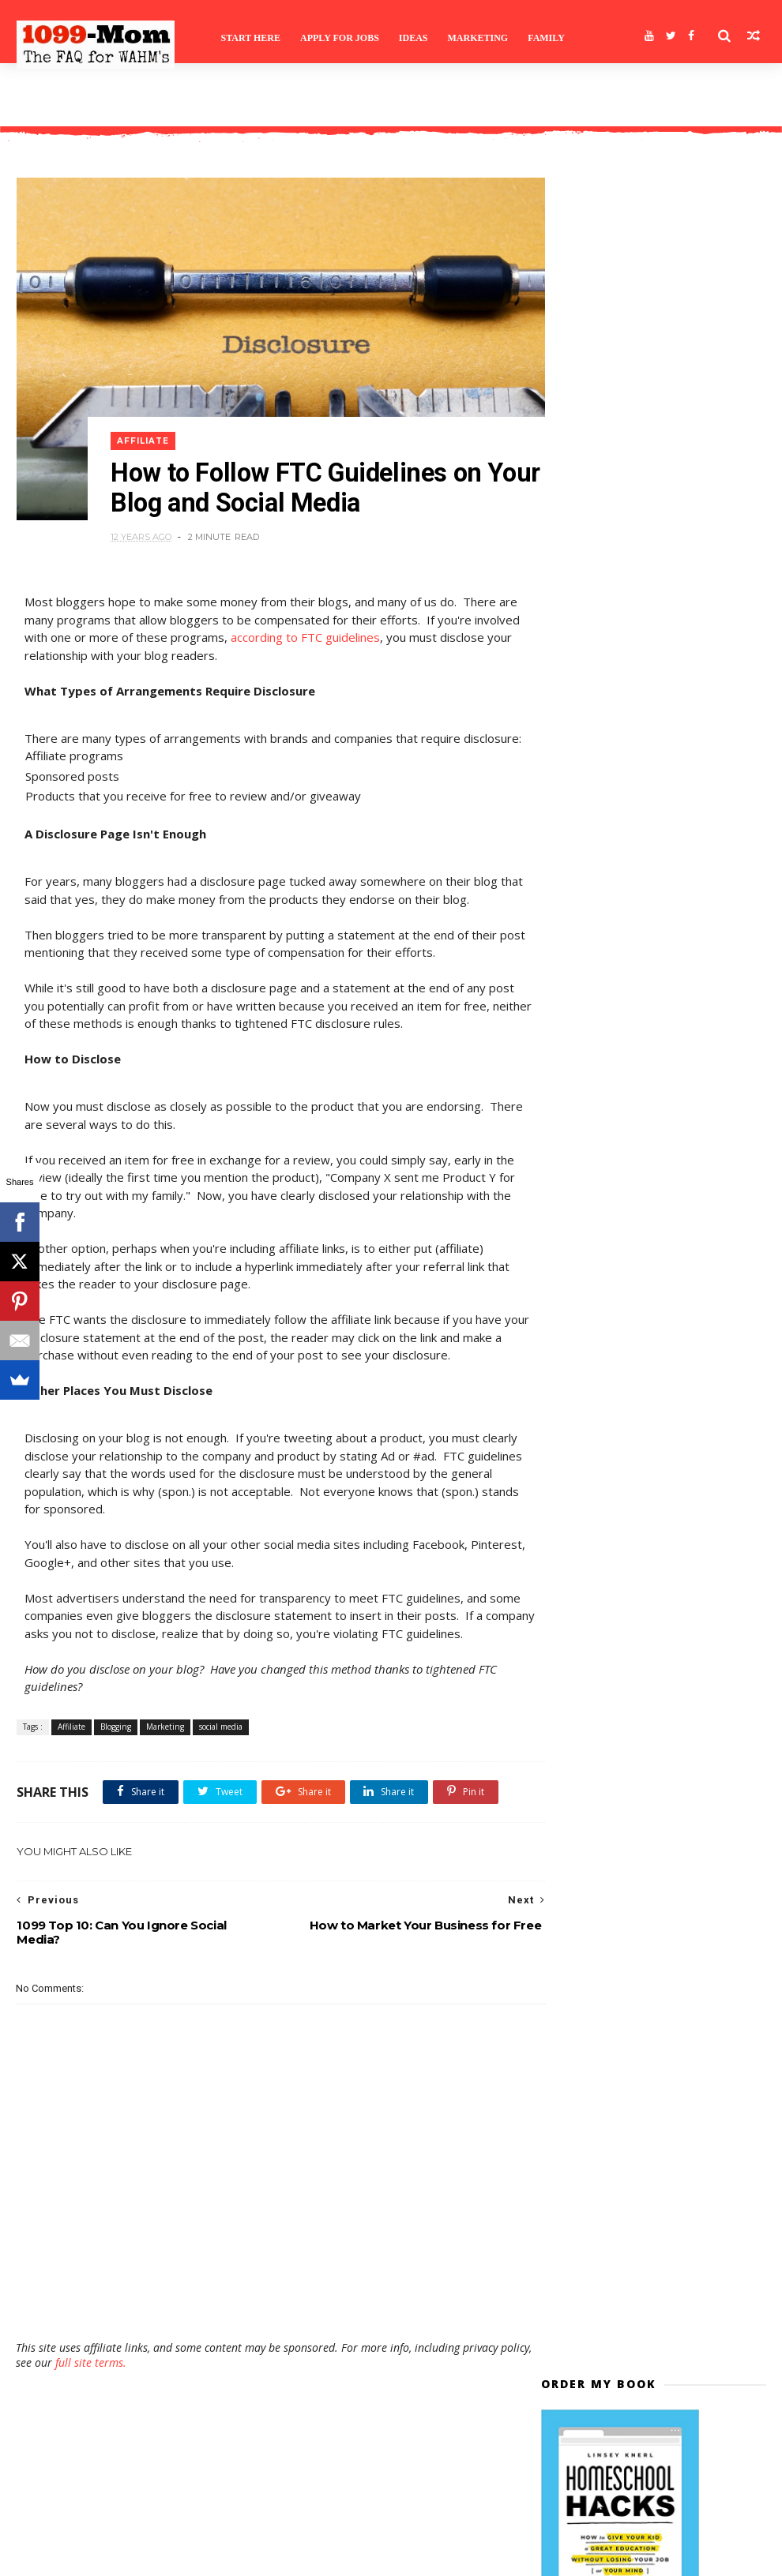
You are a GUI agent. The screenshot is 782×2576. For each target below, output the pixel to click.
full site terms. (124, 2410)
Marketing (479, 36)
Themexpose (97, 2556)
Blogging (115, 1736)
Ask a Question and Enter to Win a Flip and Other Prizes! (691, 1098)
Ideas (415, 36)
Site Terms (54, 99)
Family (547, 36)
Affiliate (148, 412)
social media (220, 1736)
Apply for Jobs (341, 36)
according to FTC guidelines (352, 613)
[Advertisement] (267, 2341)
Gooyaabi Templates (250, 2556)
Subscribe (654, 675)
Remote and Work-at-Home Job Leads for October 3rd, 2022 (689, 1305)
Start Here (253, 36)
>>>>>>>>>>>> (593, 989)
